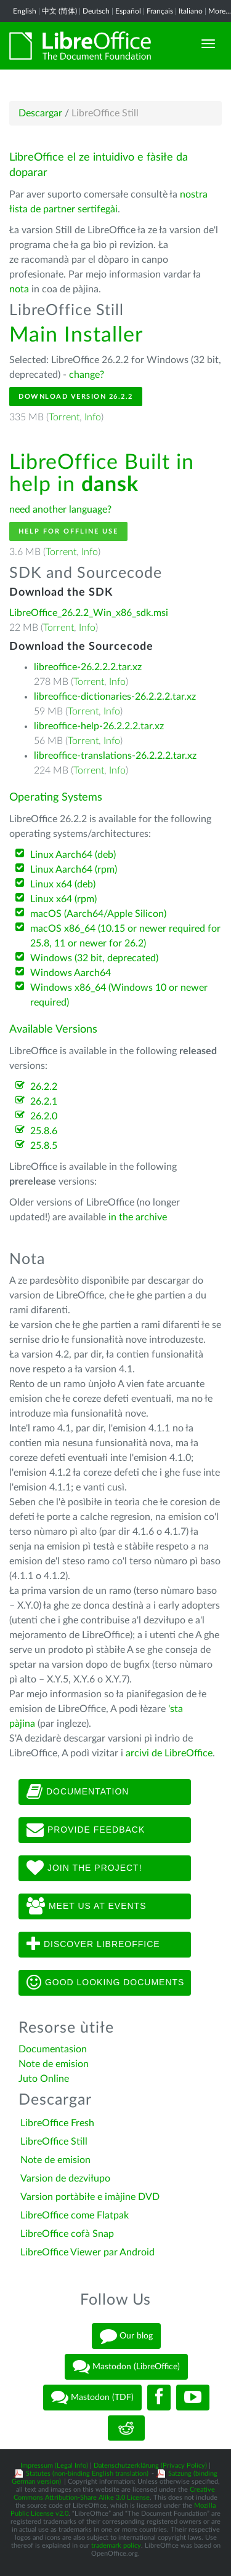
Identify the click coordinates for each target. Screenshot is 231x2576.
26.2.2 (43, 1087)
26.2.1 (43, 1101)
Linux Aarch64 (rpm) (73, 869)
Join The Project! (84, 1868)
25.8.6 (43, 1131)
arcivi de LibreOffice (169, 1753)
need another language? (60, 509)
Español (128, 11)
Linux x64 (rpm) (63, 899)
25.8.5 (43, 1146)
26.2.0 (43, 1116)
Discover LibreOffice (93, 1944)
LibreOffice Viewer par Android (87, 2252)
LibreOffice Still (53, 2141)
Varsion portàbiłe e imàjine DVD (90, 2197)
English (24, 11)
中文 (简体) (59, 11)
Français (160, 11)
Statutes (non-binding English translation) (87, 2473)
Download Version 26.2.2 (75, 396)
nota (19, 289)
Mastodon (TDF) (92, 2397)
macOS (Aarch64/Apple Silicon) (98, 914)
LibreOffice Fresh (57, 2123)
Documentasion (52, 2049)
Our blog (126, 2336)
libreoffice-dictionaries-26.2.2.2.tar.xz (115, 697)
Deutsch (96, 11)
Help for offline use (68, 531)
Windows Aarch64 (70, 973)
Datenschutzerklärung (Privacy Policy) (150, 2465)
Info (92, 417)
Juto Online (43, 2079)
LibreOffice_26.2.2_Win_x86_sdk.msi (88, 613)
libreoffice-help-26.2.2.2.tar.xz (99, 726)
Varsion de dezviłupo (65, 2178)
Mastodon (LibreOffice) (126, 2366)
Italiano (191, 11)
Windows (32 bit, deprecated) (94, 958)
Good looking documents (105, 1982)
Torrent (64, 417)
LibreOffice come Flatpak (74, 2215)
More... (219, 11)
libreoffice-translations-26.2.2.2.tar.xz (115, 756)
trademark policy (116, 2545)
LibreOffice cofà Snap (67, 2234)
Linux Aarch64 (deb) (73, 855)
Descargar (40, 113)
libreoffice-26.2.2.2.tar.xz (88, 667)
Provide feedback (85, 1830)
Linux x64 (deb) (62, 884)
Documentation (77, 1792)
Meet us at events (86, 1906)
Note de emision (53, 2064)
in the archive (137, 1217)
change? (86, 375)
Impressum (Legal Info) (54, 2465)
